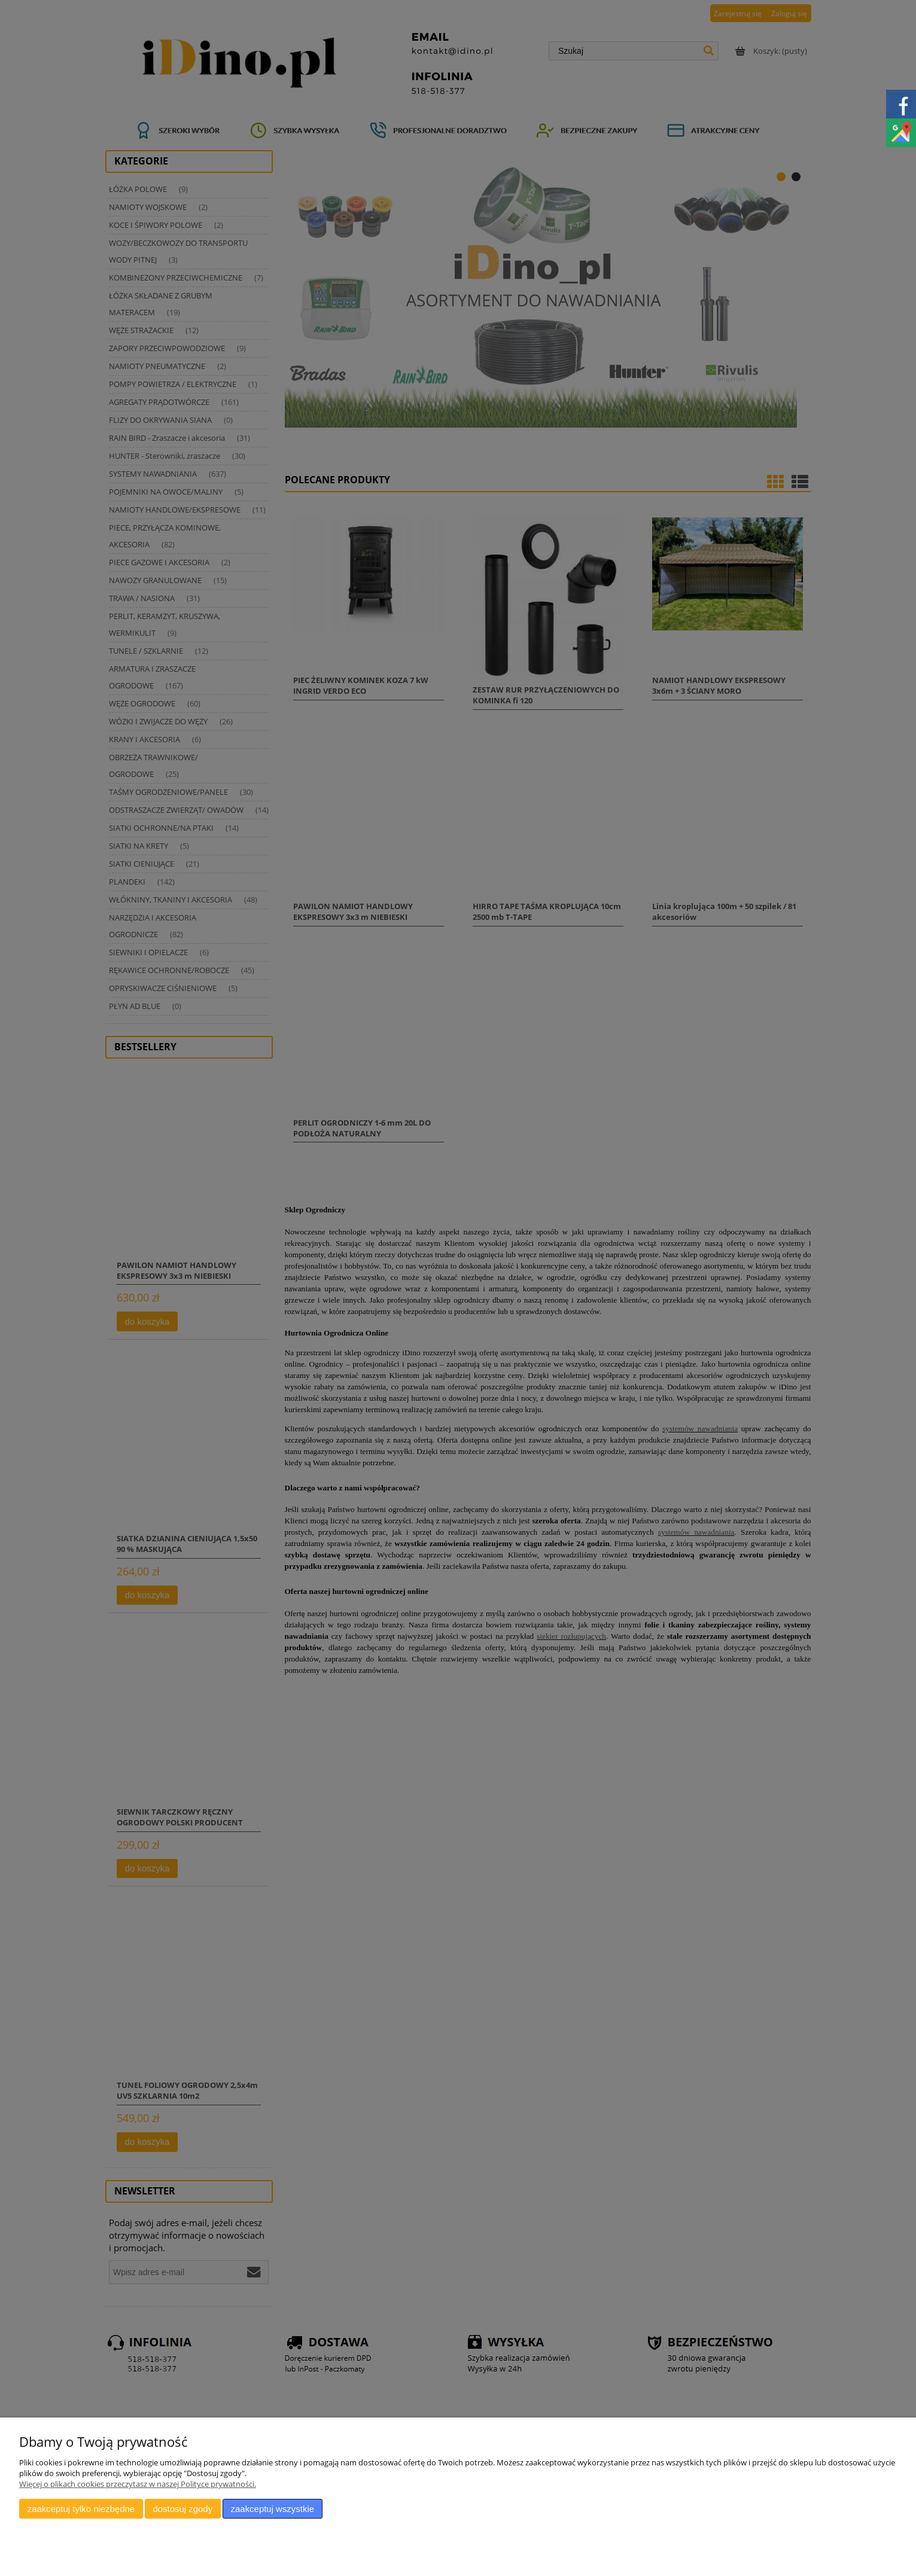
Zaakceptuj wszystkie (272, 2509)
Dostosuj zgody (182, 2509)
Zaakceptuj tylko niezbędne (81, 2509)
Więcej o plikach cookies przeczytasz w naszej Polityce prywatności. (137, 2484)
